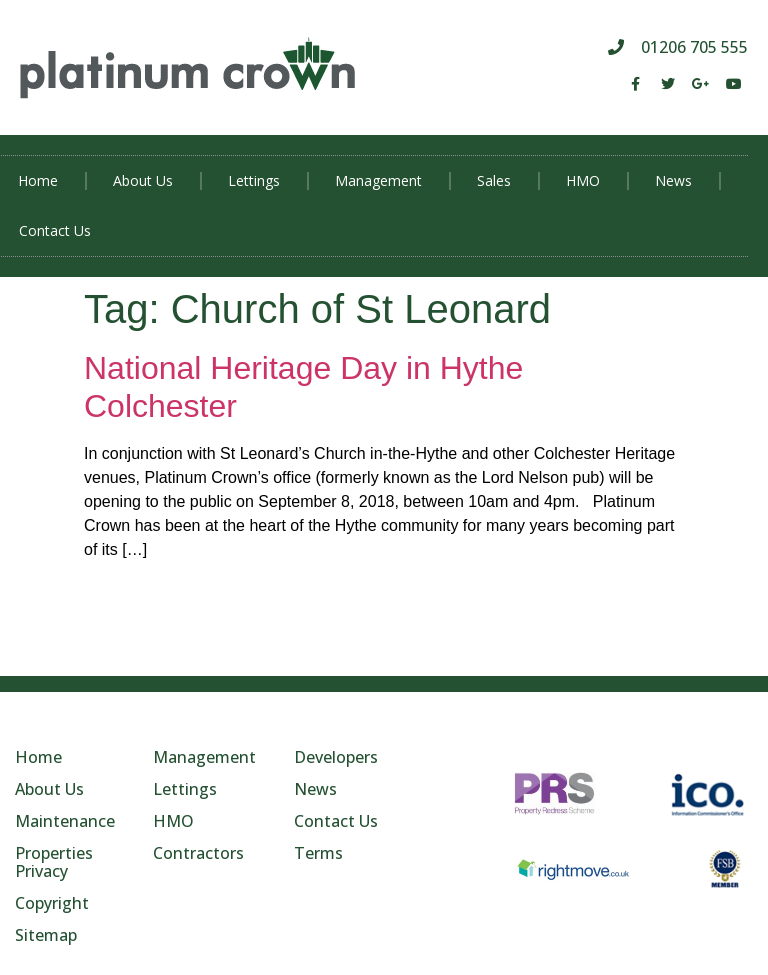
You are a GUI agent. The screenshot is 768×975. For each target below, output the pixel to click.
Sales (494, 180)
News (673, 180)
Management (378, 180)
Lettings (254, 180)
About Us (143, 180)
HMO (583, 180)
